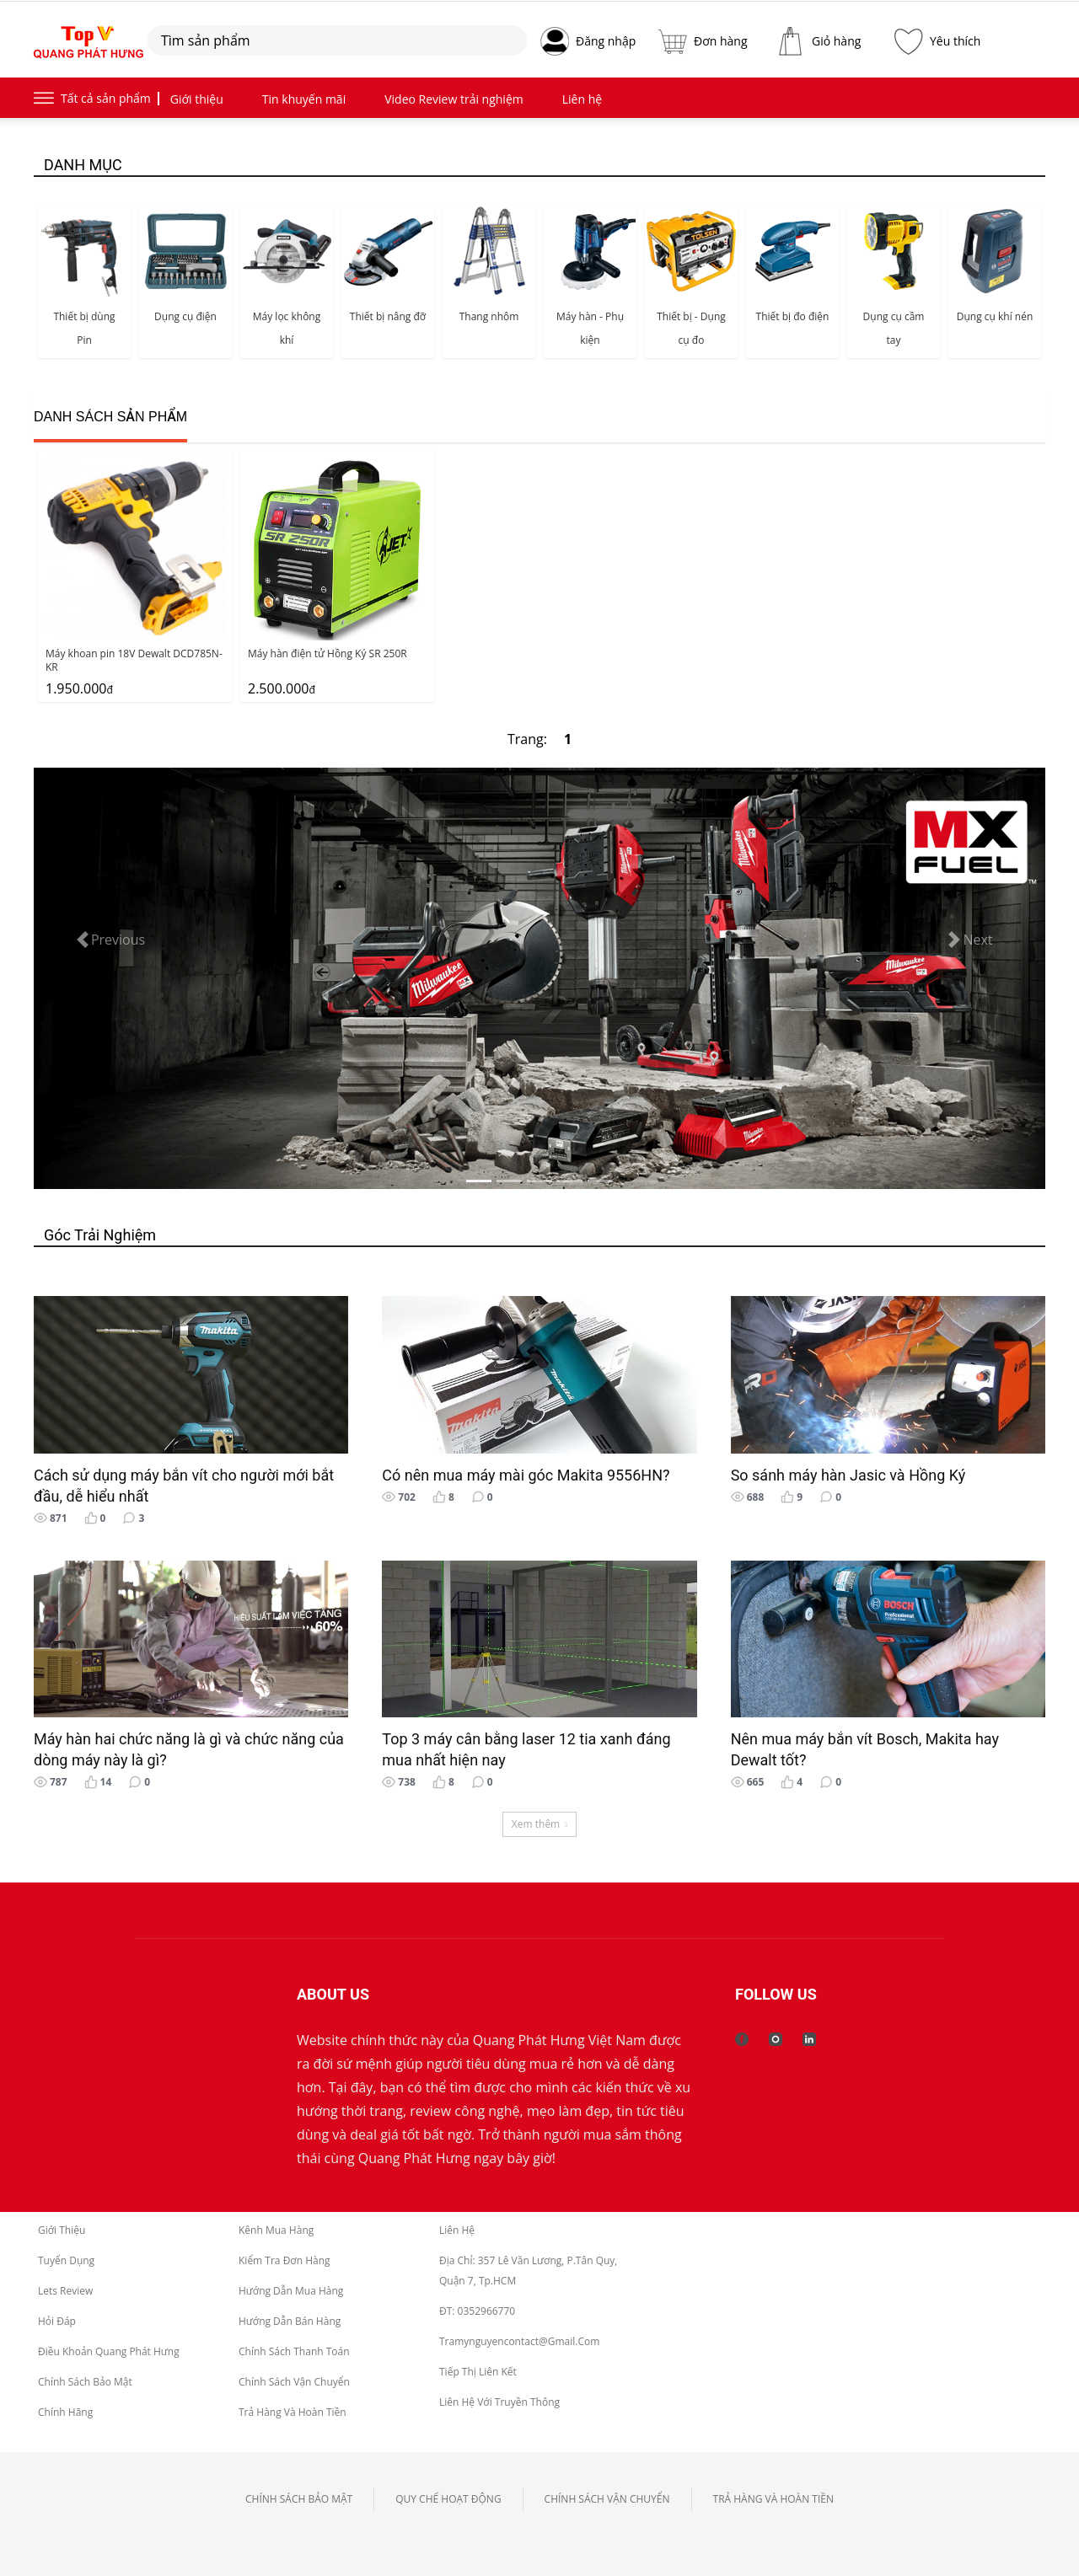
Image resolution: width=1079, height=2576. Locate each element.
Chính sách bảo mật (85, 2382)
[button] (109, 939)
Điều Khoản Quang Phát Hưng (109, 2351)
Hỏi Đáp (57, 2321)
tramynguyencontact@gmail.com (519, 2341)
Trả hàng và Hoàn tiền (292, 2412)
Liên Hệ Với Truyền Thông (499, 2402)
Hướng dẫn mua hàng (291, 2291)
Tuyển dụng (66, 2260)
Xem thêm (539, 1824)
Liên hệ (457, 2230)
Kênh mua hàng (276, 2230)
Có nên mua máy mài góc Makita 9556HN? (525, 1475)
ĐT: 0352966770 (477, 2311)
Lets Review (65, 2291)
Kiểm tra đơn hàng (284, 2260)
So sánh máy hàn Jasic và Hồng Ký (848, 1475)
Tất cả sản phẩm (106, 98)
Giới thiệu (61, 2230)
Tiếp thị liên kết (478, 2371)
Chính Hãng (65, 2412)
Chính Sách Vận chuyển (294, 2382)
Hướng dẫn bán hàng (290, 2321)
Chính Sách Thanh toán (294, 2351)
